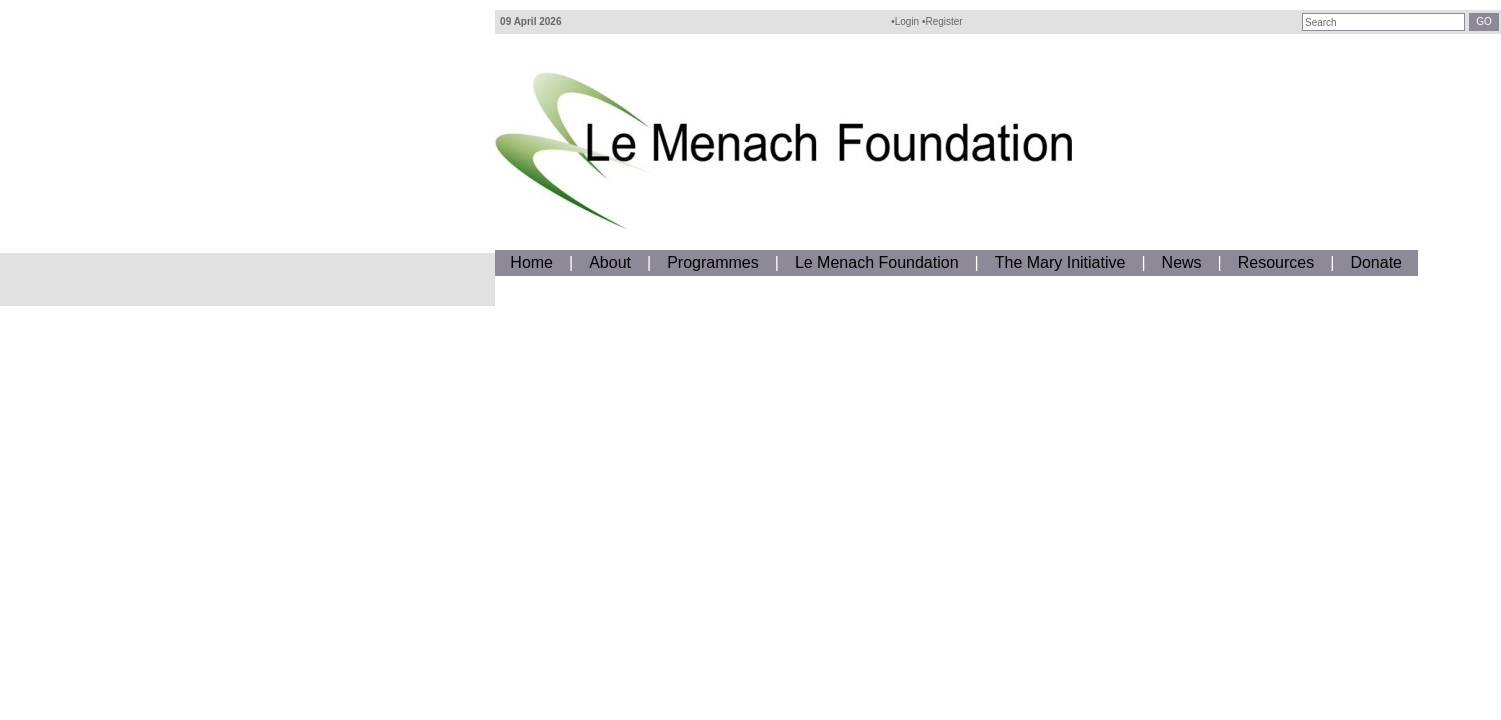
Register (943, 21)
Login (907, 21)
